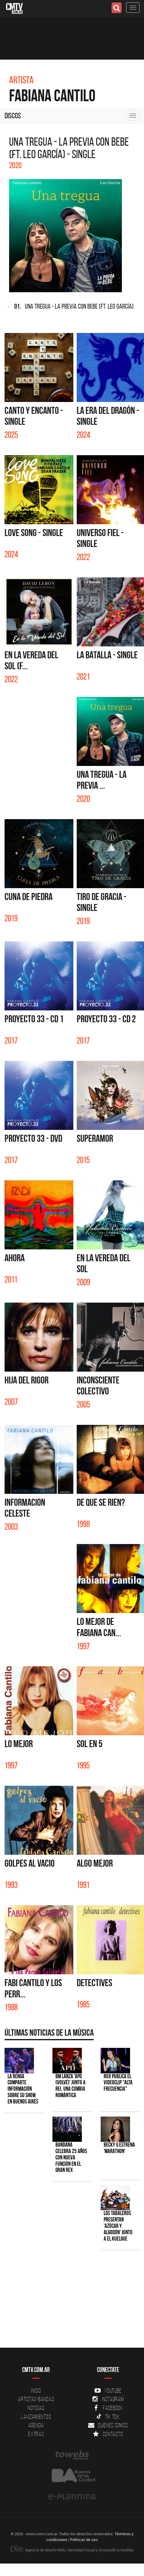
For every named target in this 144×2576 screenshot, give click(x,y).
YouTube (108, 2390)
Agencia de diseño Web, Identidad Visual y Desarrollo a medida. (72, 2550)
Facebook (108, 2408)
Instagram (108, 2399)
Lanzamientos (36, 2416)
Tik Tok (108, 2416)
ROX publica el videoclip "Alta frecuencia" (118, 2082)
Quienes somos (108, 2425)
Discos (13, 115)
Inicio (36, 2390)
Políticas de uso (84, 2539)
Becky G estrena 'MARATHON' (119, 2147)
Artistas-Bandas (36, 2399)
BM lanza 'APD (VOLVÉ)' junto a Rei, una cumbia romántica (70, 2086)
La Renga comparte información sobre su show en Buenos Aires (23, 2089)
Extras (36, 2434)
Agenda (36, 2425)
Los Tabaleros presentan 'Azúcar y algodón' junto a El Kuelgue (118, 2226)
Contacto (108, 2434)
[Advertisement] (69, 2302)
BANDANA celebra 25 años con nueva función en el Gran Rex (71, 2157)
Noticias (36, 2408)
